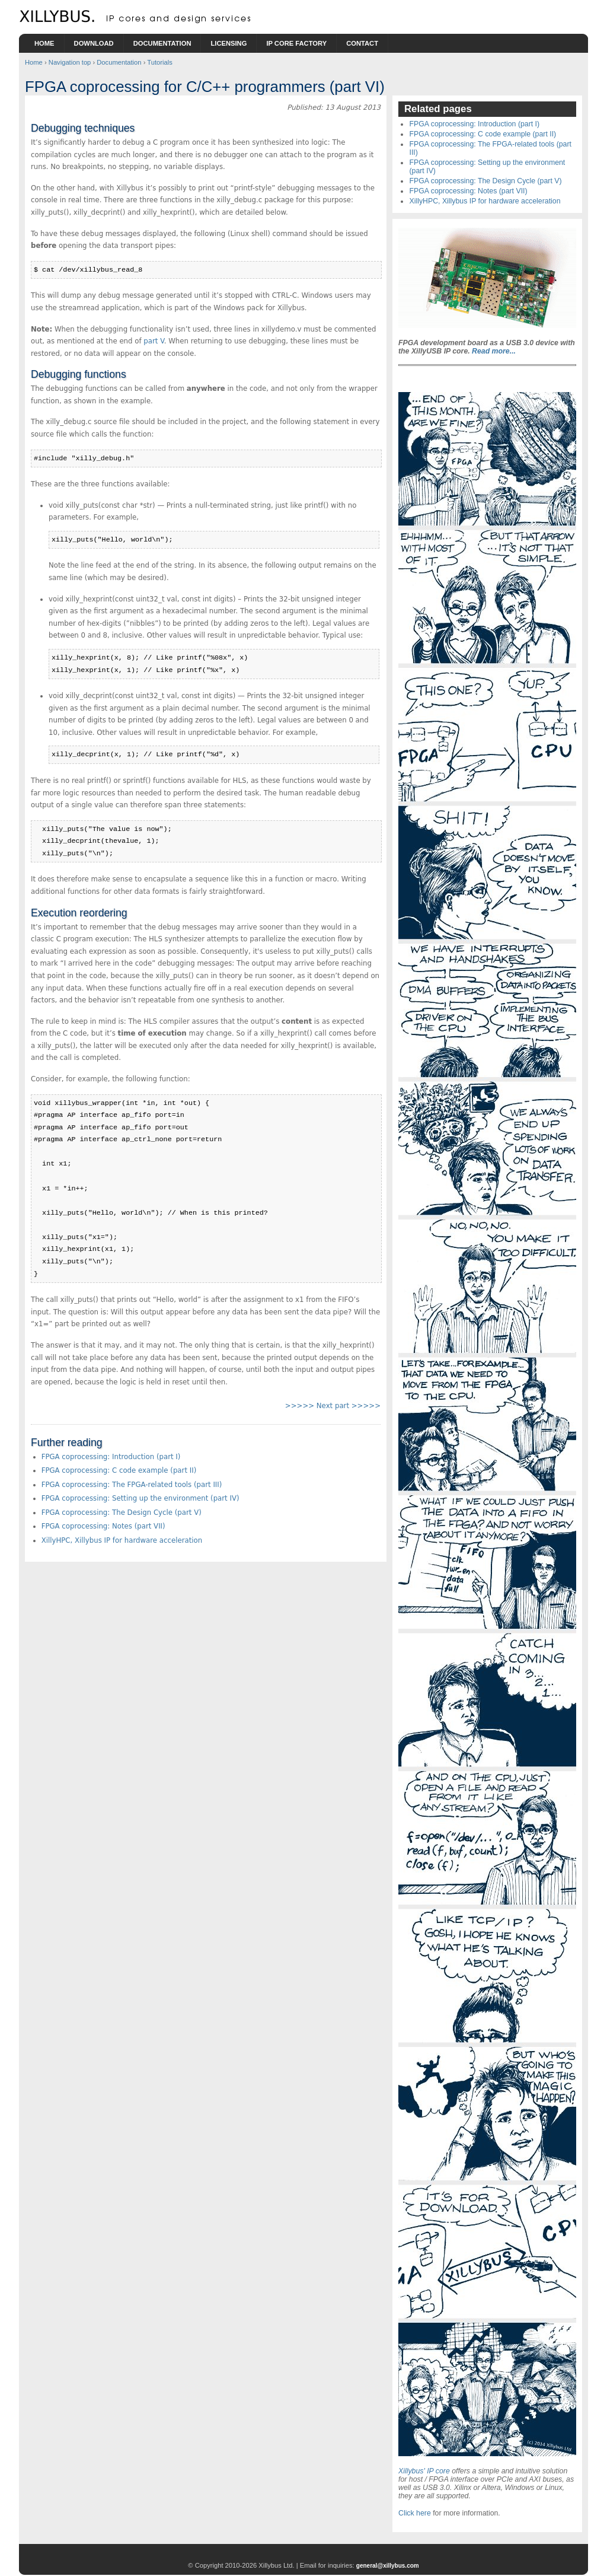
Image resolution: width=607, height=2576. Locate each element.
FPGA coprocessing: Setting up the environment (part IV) (140, 1498)
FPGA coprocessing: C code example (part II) (119, 1470)
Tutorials (159, 62)
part (153, 341)
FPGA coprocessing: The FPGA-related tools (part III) (131, 1484)
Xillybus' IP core (424, 2471)
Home (44, 43)
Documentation (162, 43)
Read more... (494, 351)
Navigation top (70, 62)
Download (94, 43)
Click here (414, 2513)
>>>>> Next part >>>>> (333, 1406)
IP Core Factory (296, 43)
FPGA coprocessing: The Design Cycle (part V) (121, 1512)
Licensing (228, 43)
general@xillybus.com (387, 2565)
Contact (362, 43)
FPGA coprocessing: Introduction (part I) (111, 1457)
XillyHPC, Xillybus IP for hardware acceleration (122, 1540)
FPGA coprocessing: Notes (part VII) (103, 1526)
